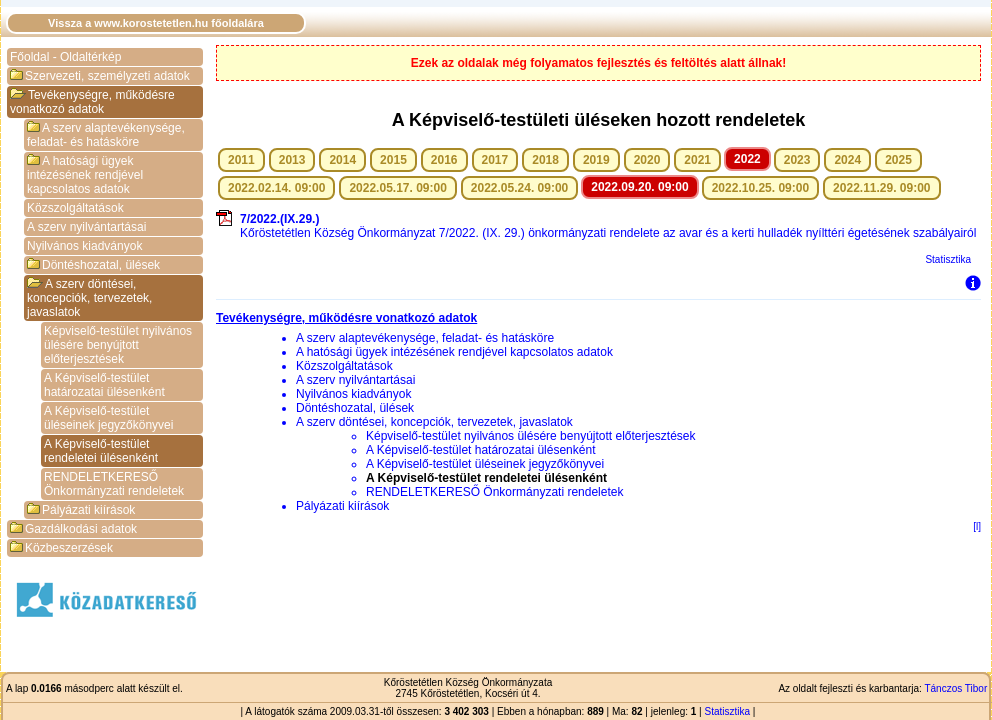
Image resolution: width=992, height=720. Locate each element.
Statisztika (948, 259)
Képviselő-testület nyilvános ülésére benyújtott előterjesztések (118, 345)
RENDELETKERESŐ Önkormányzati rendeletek (114, 484)
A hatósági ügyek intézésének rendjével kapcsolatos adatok (85, 175)
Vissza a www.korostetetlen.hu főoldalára (156, 23)
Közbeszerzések (61, 548)
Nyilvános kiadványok (84, 246)
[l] (977, 526)
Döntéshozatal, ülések (93, 265)
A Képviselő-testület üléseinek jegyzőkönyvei (108, 418)
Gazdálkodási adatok (73, 529)
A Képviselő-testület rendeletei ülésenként (101, 451)
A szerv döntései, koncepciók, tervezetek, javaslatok (89, 298)
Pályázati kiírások (81, 510)
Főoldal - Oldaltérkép (65, 57)
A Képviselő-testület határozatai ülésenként (104, 385)
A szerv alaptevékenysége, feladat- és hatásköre (106, 135)
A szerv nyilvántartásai (86, 227)
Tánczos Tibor (955, 688)
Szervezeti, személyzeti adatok (100, 76)
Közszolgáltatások (75, 208)
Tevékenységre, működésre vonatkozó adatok (92, 102)
